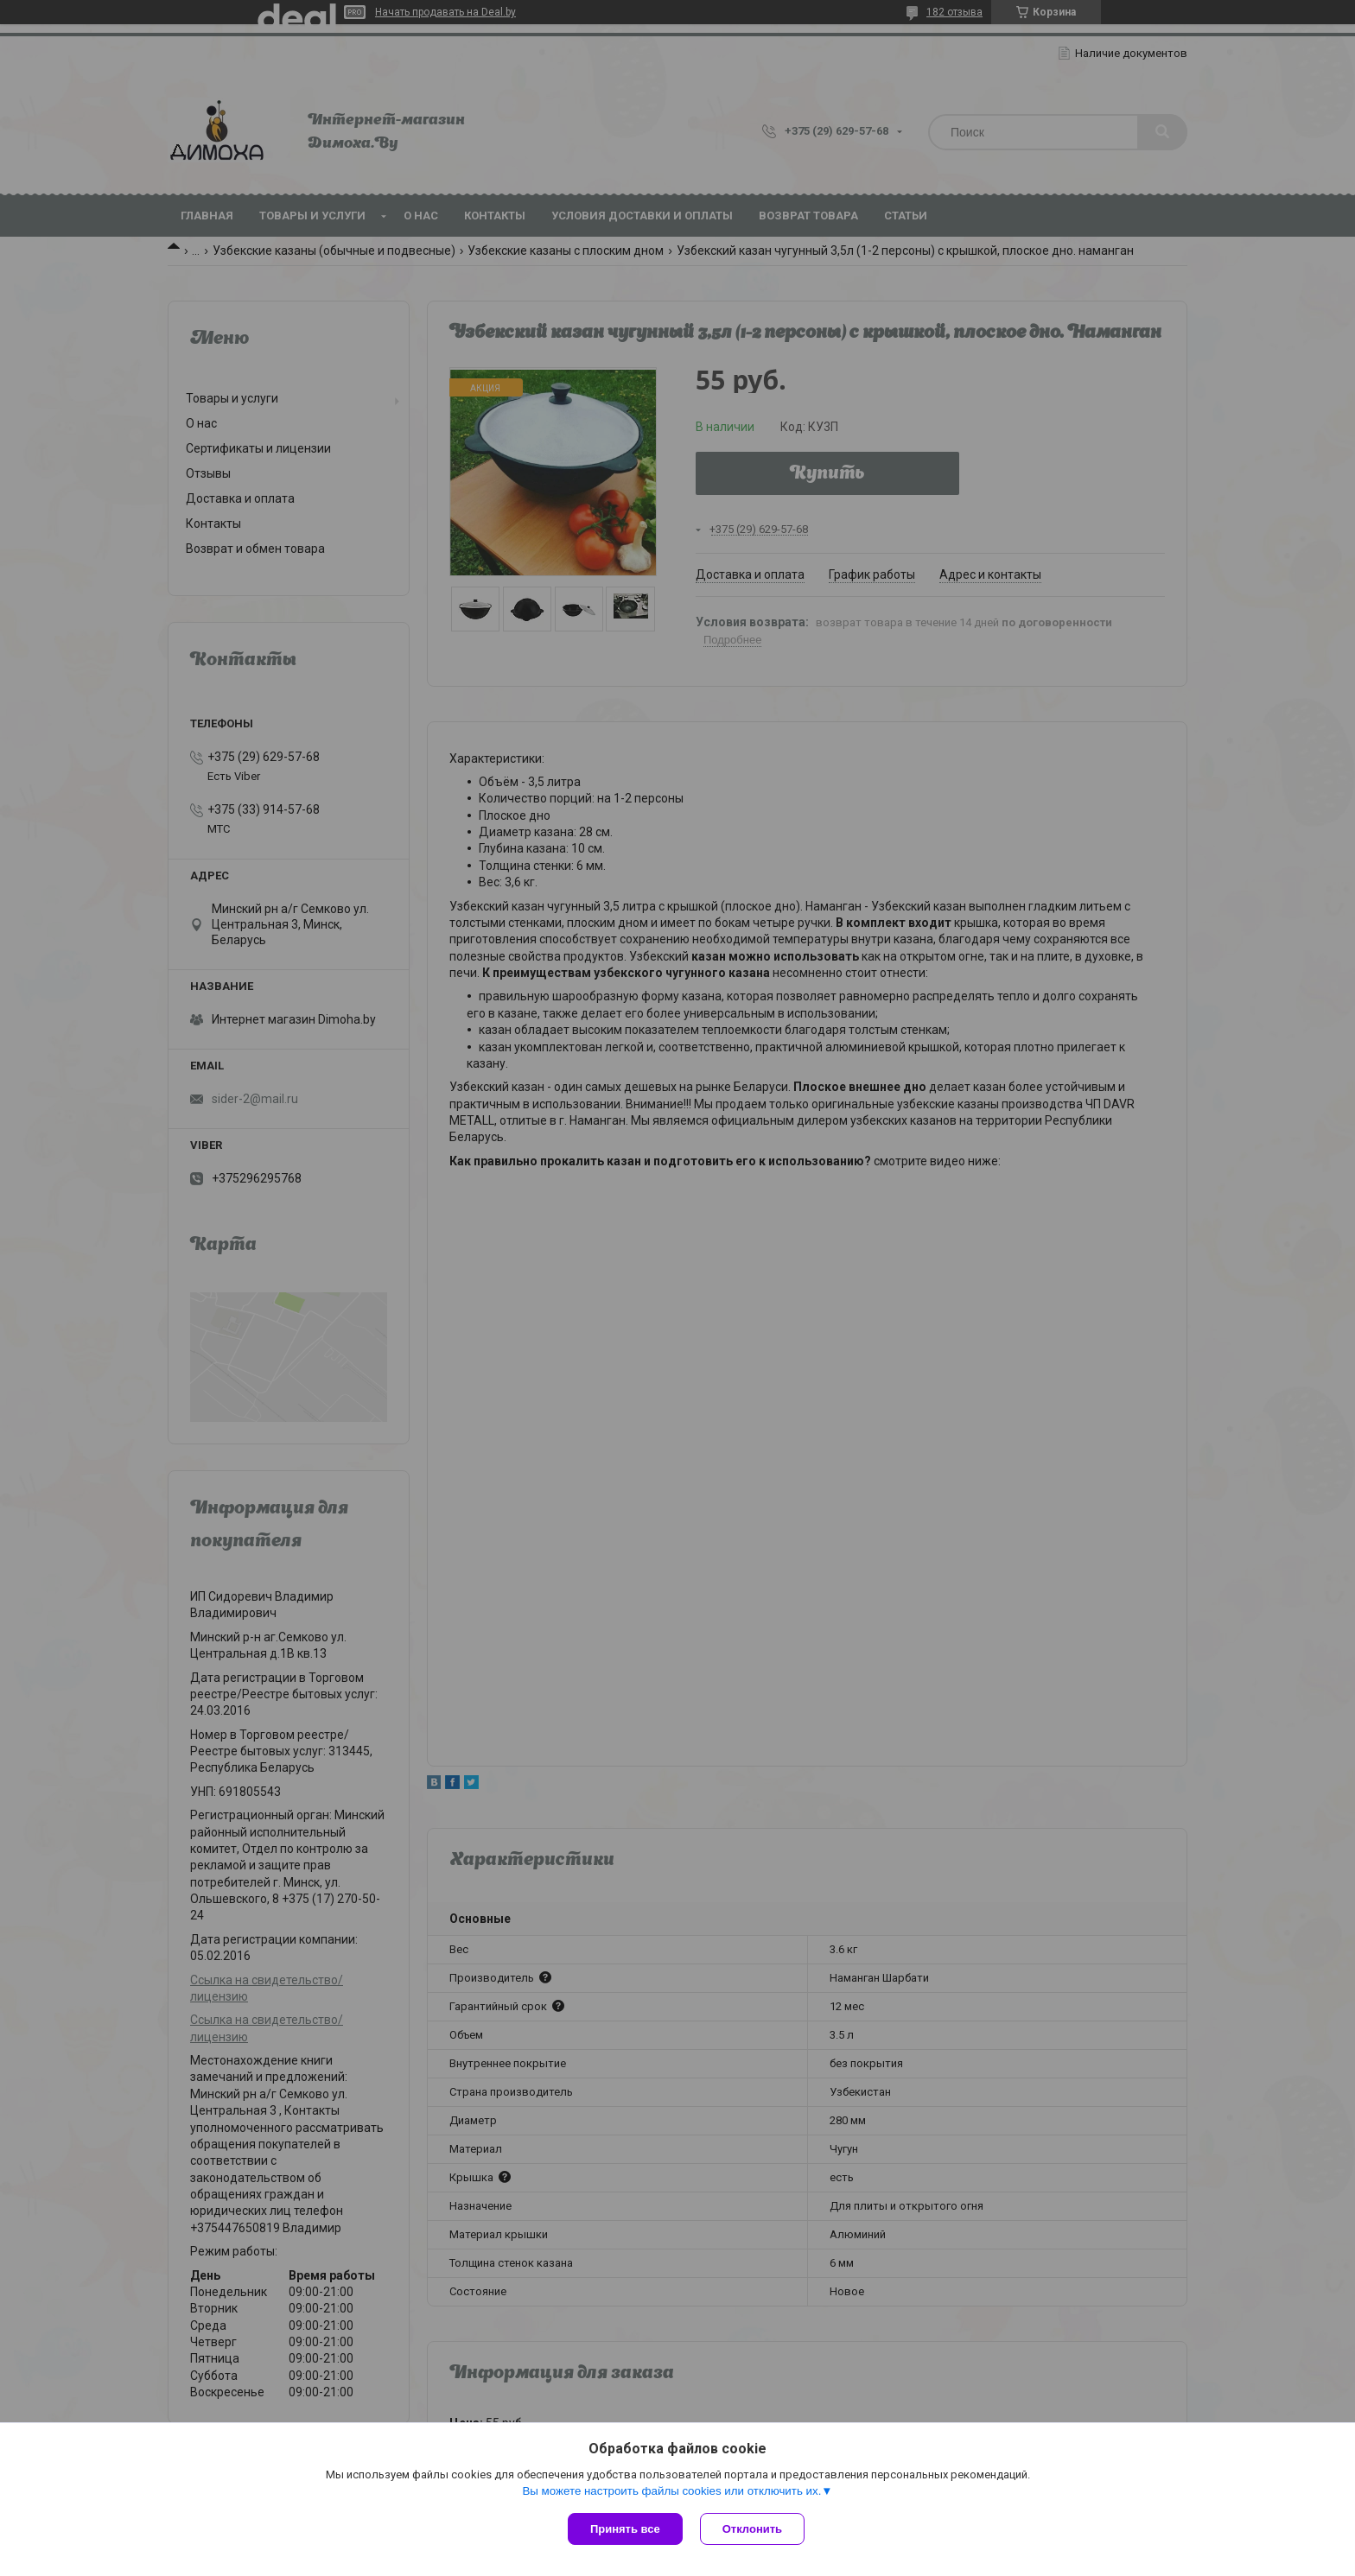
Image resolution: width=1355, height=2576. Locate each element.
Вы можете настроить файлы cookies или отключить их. (671, 2490)
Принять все (625, 2528)
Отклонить (752, 2528)
